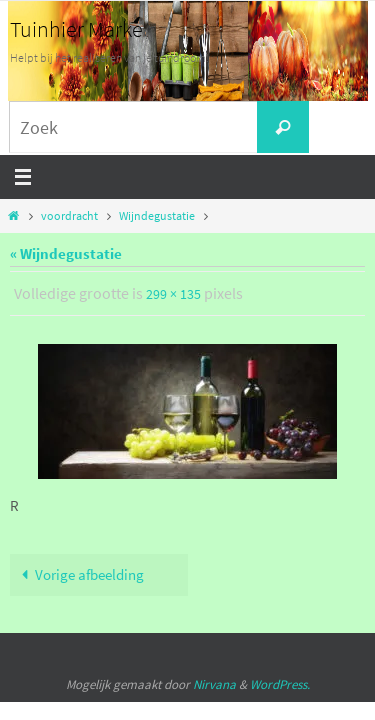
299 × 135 (173, 294)
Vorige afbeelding (79, 574)
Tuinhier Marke (76, 29)
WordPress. (280, 684)
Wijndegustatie (157, 215)
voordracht (69, 215)
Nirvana (214, 684)
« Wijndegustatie (66, 253)
